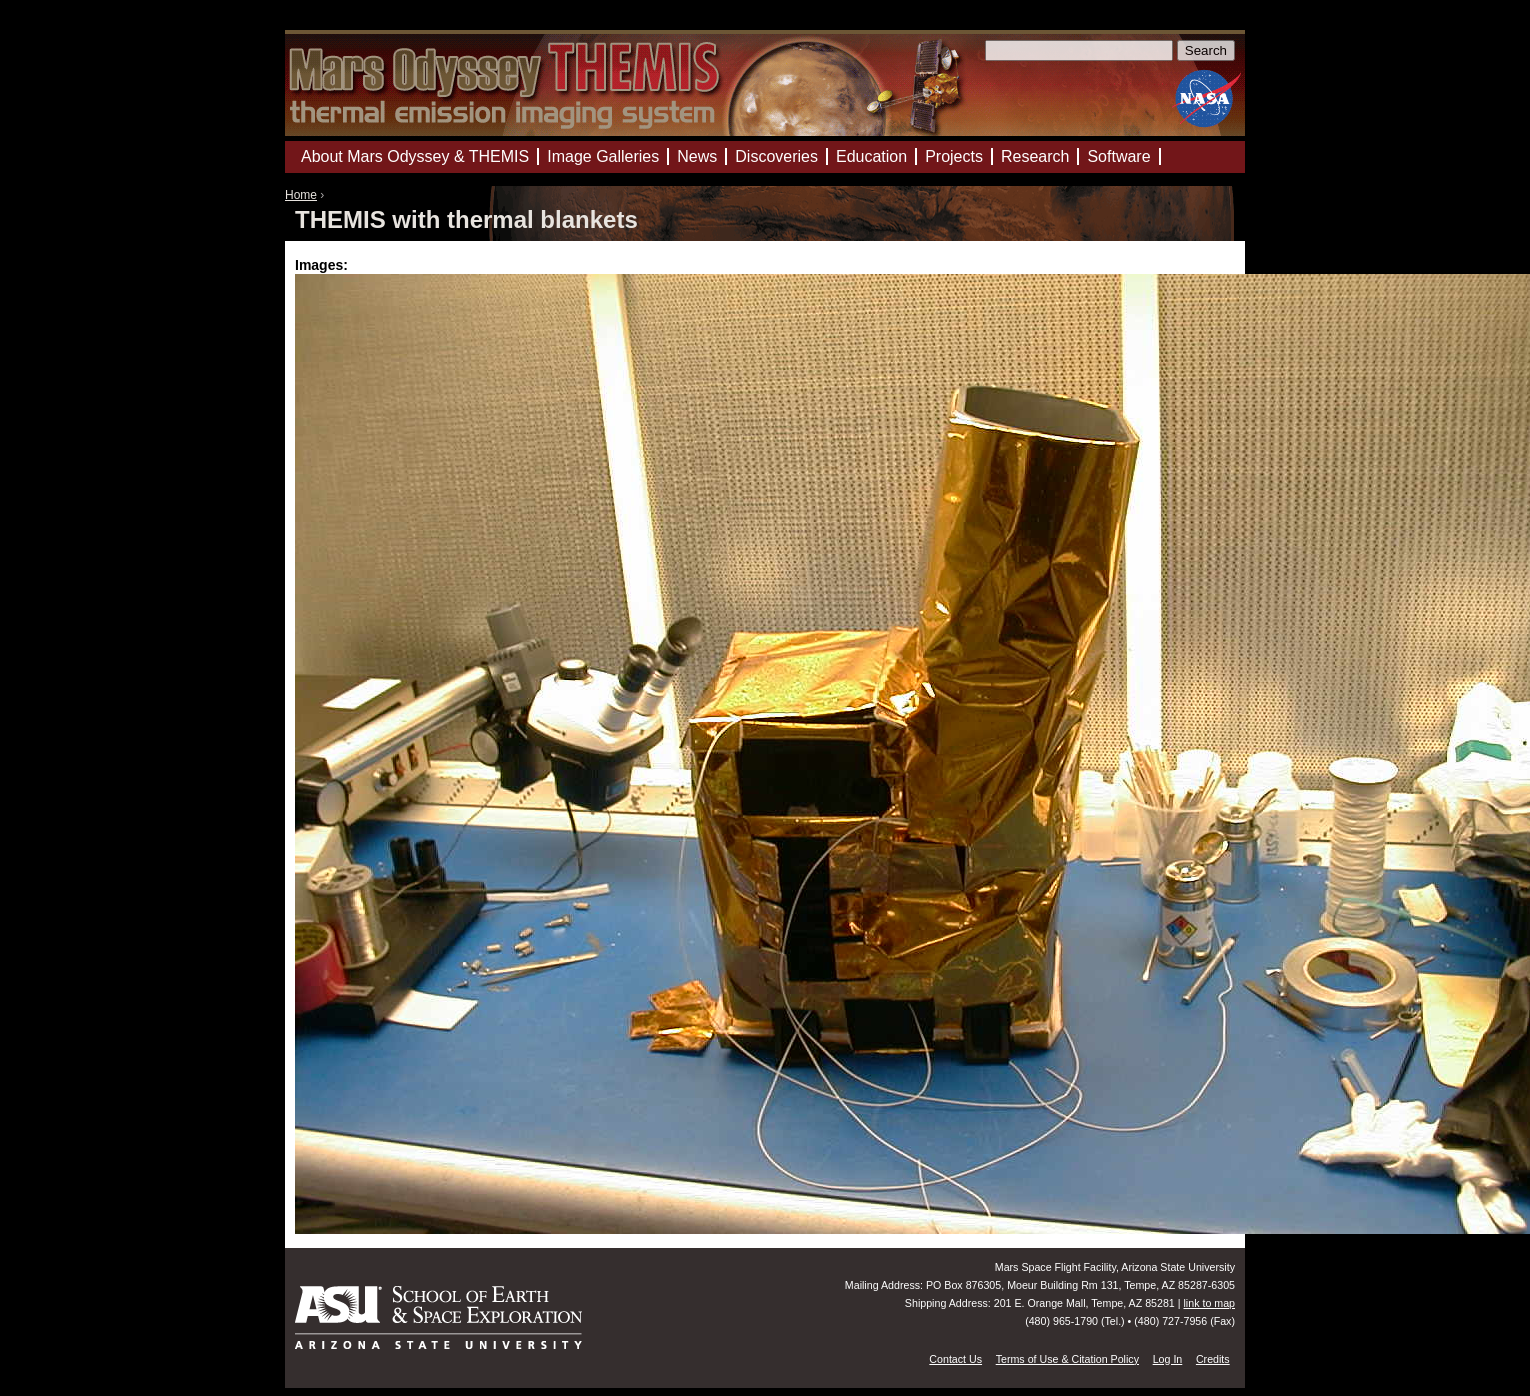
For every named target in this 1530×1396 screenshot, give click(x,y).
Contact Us (955, 1359)
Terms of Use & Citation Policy (1067, 1359)
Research (1035, 156)
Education (871, 156)
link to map (1209, 1303)
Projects (954, 156)
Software (1118, 156)
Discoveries (776, 156)
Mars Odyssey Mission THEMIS (344, 24)
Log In (1168, 1359)
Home (301, 195)
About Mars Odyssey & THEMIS (415, 156)
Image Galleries (603, 156)
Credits (1213, 1359)
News (697, 156)
